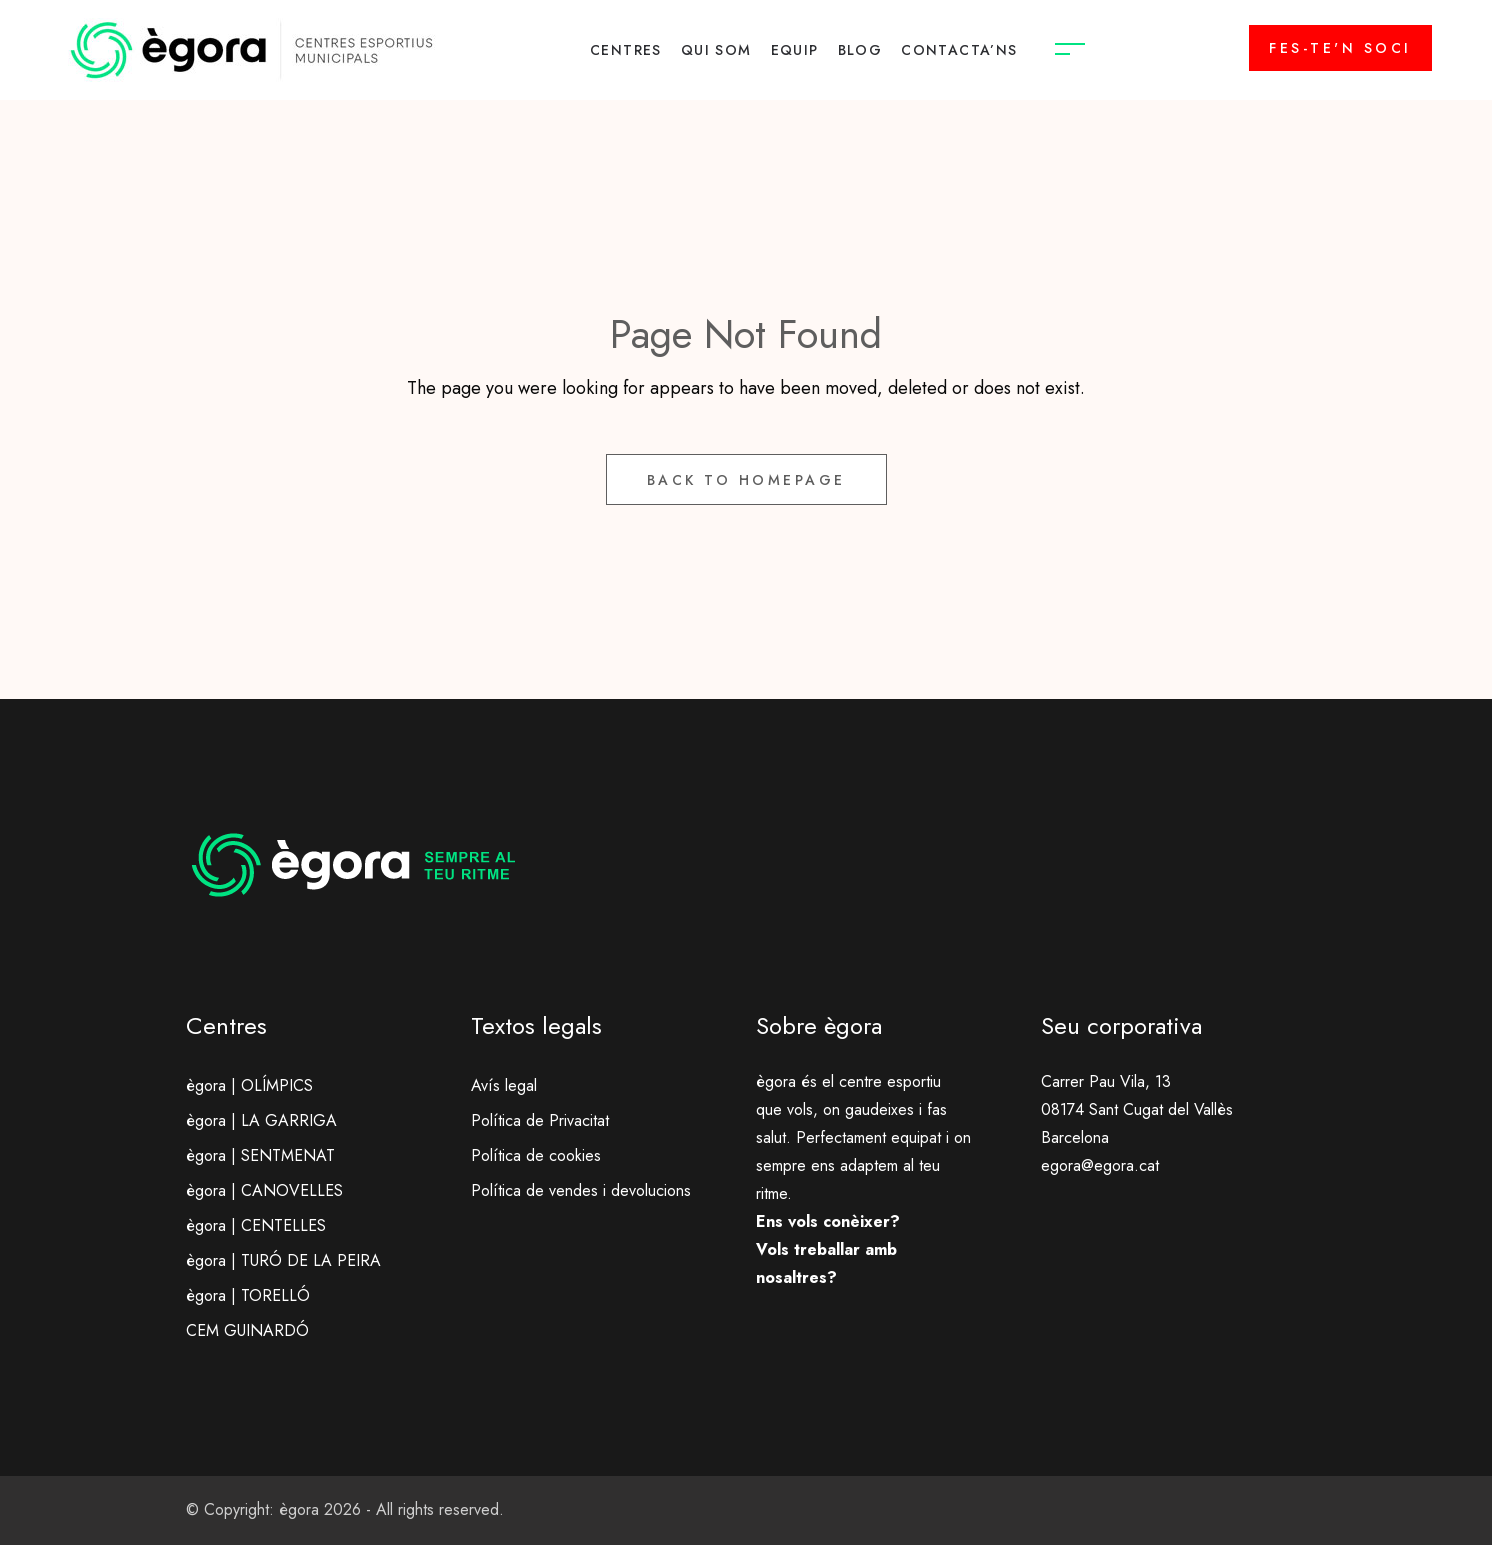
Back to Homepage (746, 480)
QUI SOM (716, 50)
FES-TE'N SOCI (1340, 48)
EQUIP (795, 50)
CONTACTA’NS (959, 50)
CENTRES (626, 50)
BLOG (860, 50)
